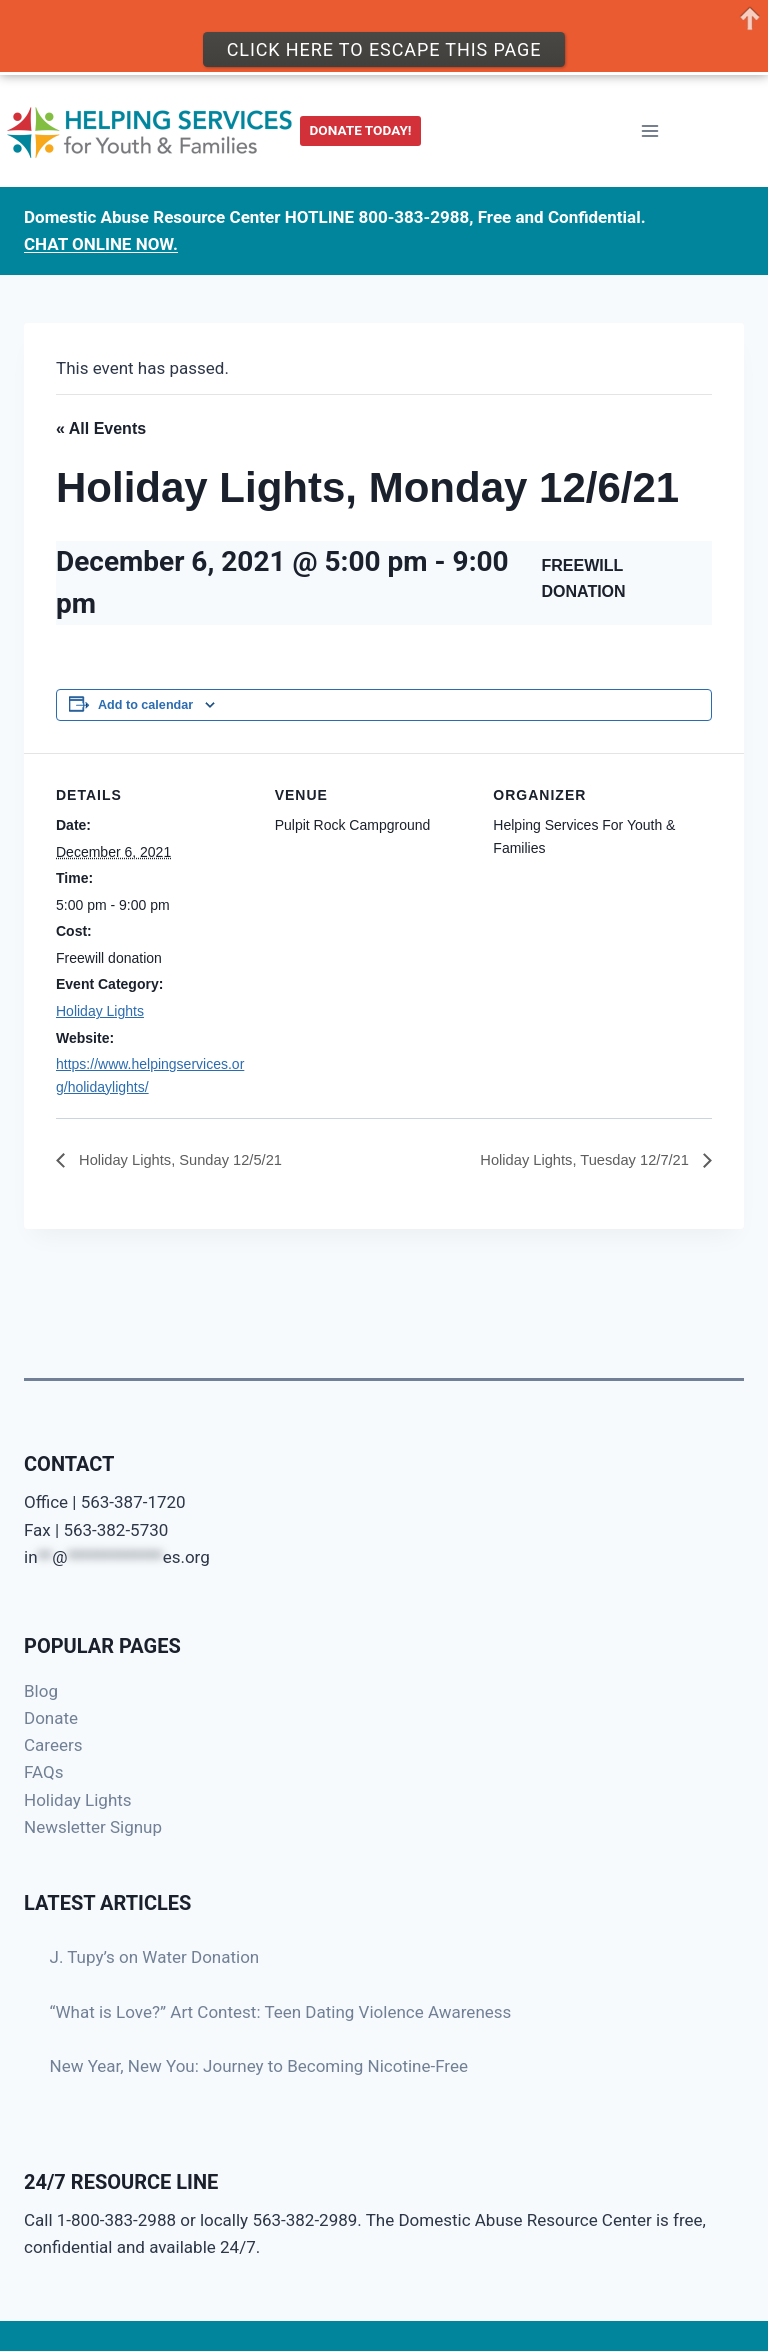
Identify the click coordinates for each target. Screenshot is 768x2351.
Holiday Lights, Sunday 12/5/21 (188, 1160)
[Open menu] (649, 121)
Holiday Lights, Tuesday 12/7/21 (577, 1160)
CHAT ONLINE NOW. (101, 234)
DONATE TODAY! (361, 120)
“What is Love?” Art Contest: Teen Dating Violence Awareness (281, 2012)
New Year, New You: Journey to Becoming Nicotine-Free (259, 2066)
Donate (51, 1718)
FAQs (43, 1772)
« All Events (101, 428)
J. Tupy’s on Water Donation (155, 1957)
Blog (41, 1691)
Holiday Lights (100, 1011)
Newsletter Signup (93, 1827)
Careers (53, 1745)
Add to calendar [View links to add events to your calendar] (145, 705)
